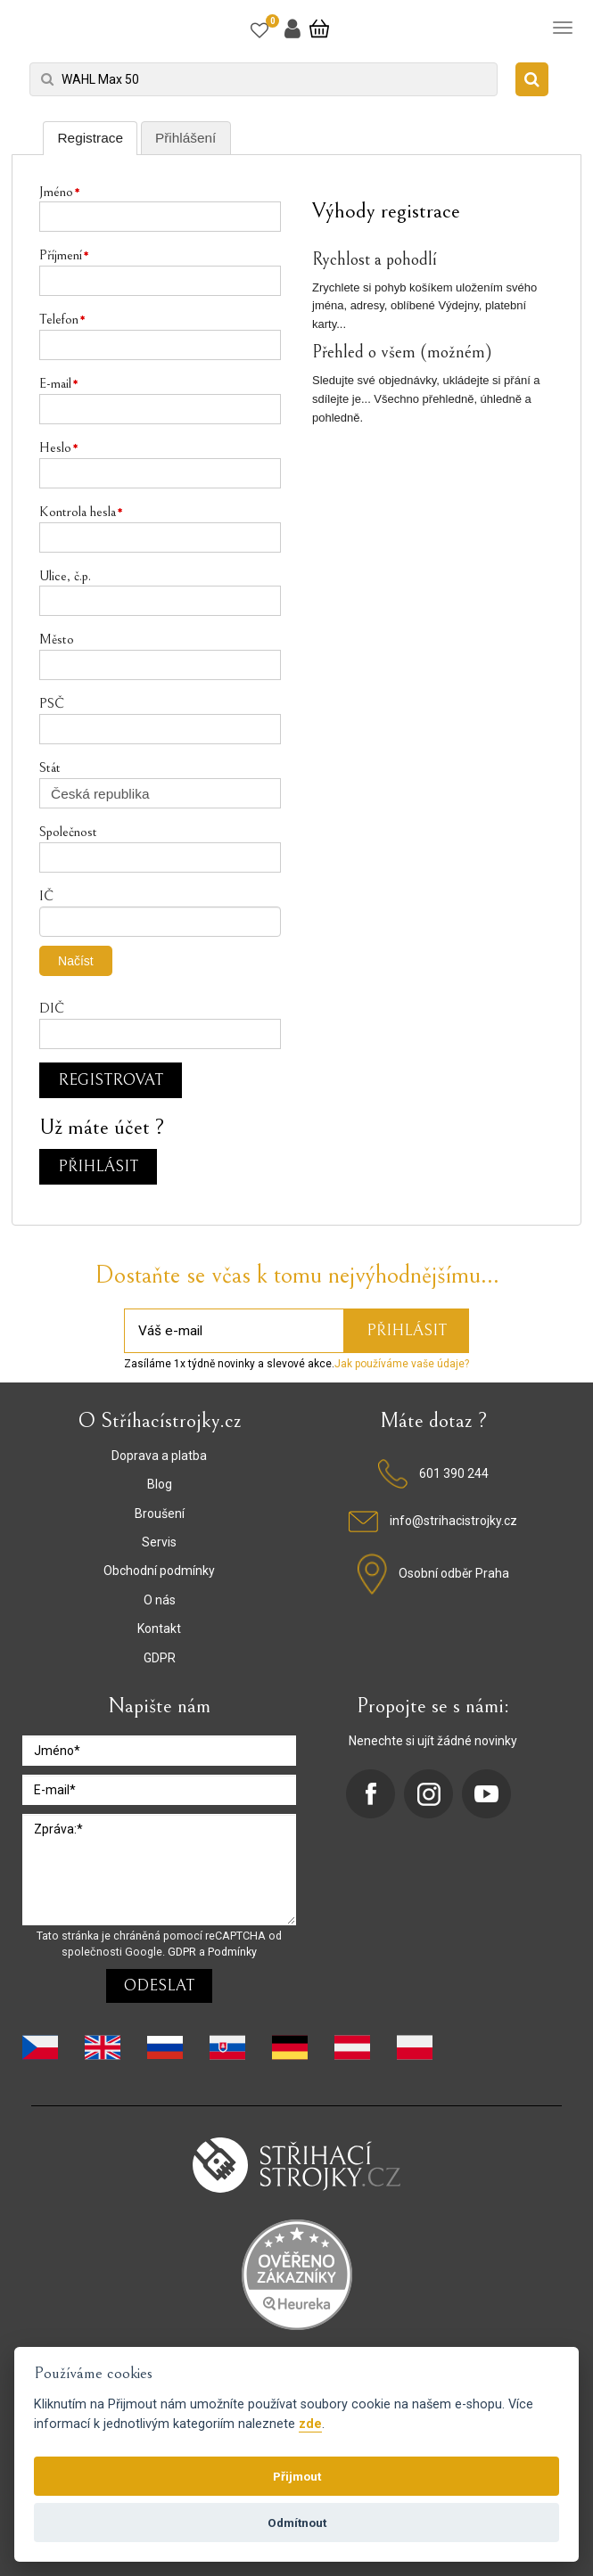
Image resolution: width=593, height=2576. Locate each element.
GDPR (160, 1658)
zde (310, 2424)
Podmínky (232, 1951)
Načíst (76, 961)
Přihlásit (98, 1166)
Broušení (160, 1513)
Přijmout (297, 2476)
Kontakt (159, 1628)
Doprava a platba (159, 1455)
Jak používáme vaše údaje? (401, 1364)
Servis (159, 1542)
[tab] (90, 137)
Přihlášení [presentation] (185, 137)
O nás (160, 1600)
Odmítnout (297, 2522)
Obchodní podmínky (159, 1570)
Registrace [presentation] (90, 137)
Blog (159, 1484)
